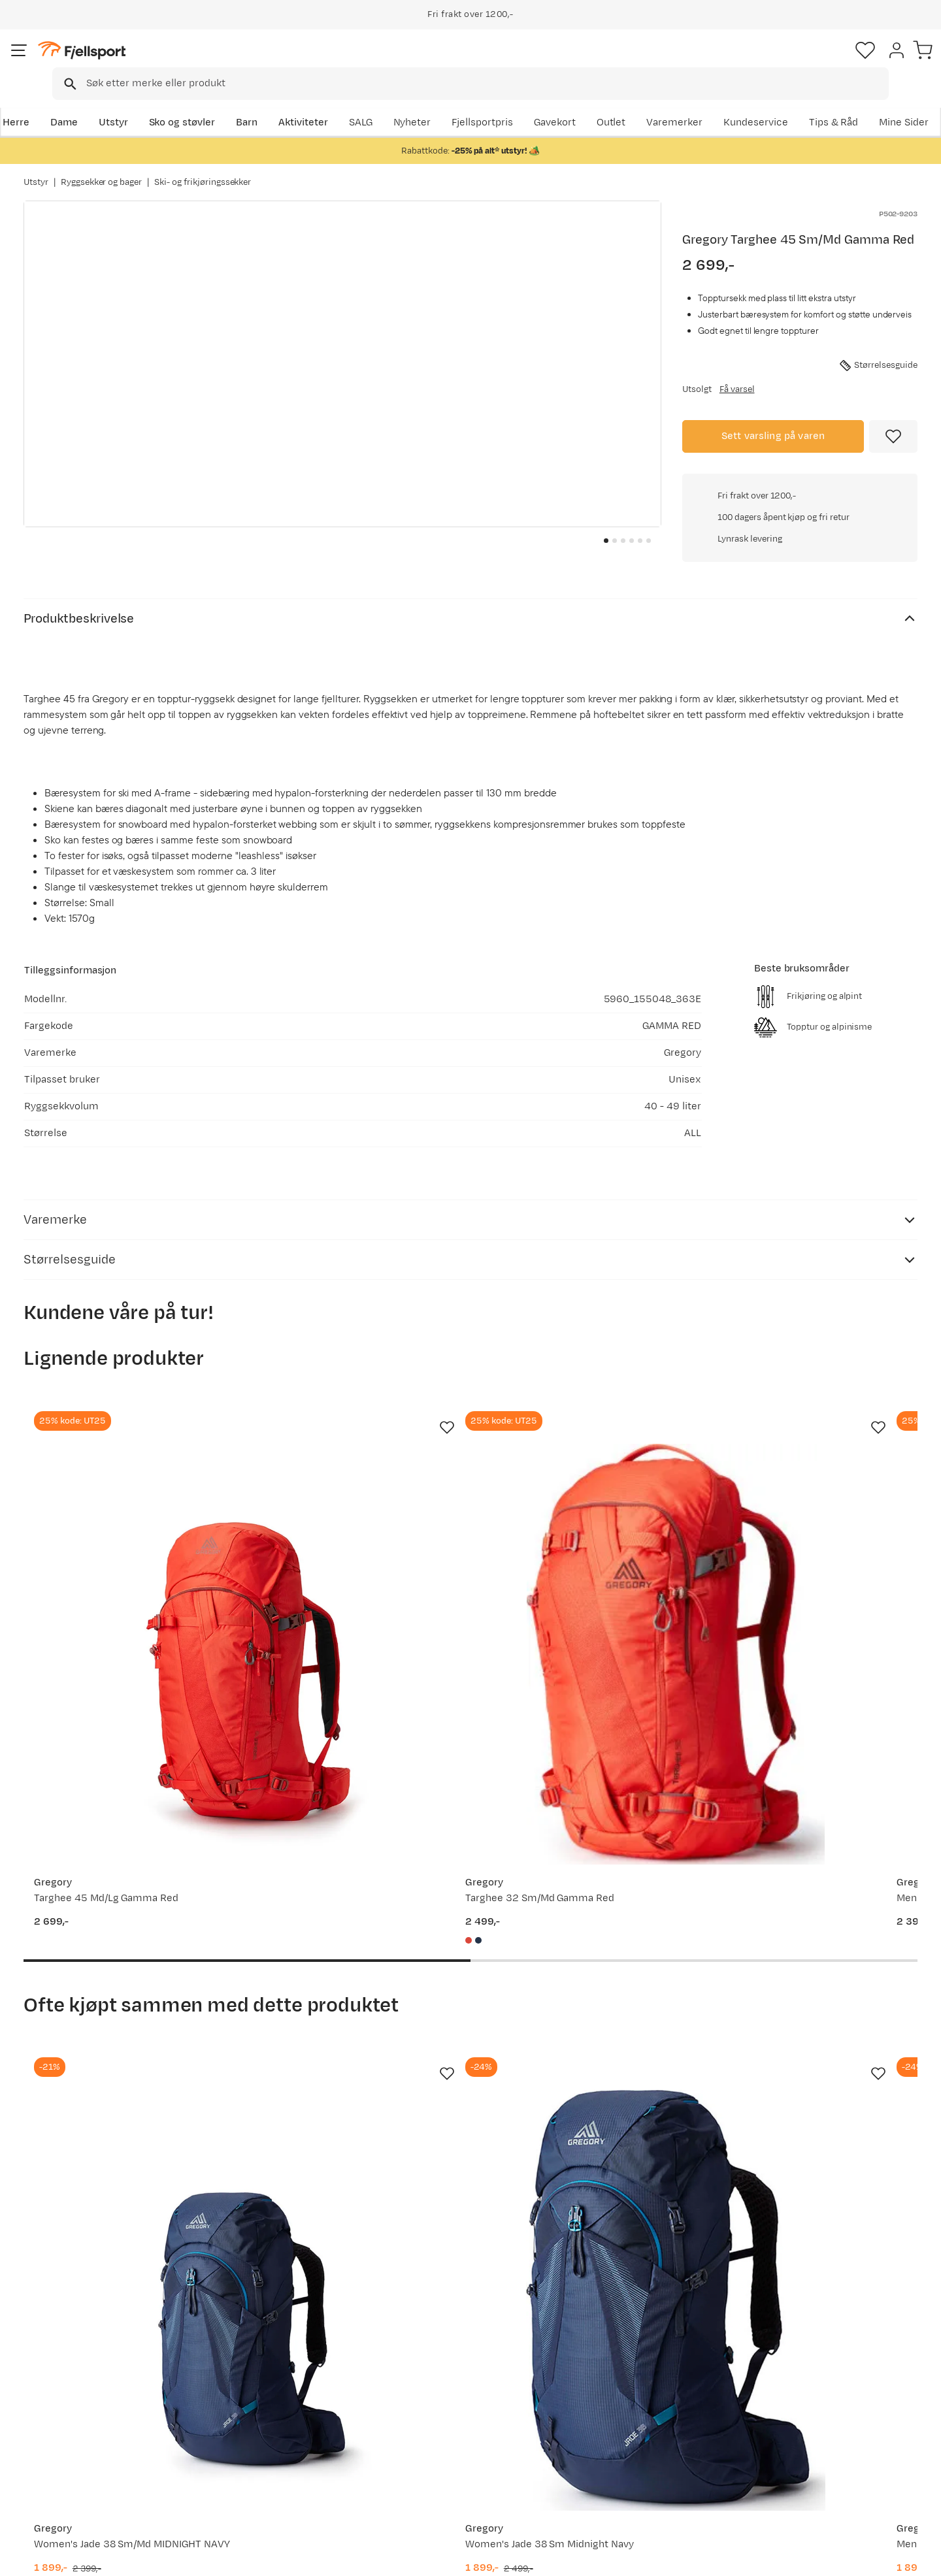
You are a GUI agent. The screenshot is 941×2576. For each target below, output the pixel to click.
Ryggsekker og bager (101, 169)
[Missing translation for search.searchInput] (224, 62)
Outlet (740, 102)
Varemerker (804, 102)
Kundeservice (885, 102)
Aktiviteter (325, 102)
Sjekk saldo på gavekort (91, 2404)
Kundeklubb (426, 2404)
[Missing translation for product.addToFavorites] (893, 434)
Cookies (916, 2557)
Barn (268, 102)
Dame (85, 102)
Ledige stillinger (435, 2446)
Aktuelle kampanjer (263, 2383)
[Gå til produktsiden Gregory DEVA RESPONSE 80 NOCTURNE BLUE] (817, 1971)
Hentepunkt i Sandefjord (93, 2467)
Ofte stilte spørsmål (83, 2383)
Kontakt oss (64, 2488)
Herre (37, 102)
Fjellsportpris (674, 102)
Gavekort (238, 2446)
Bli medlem (863, 2271)
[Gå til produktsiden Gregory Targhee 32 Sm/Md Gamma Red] (355, 1518)
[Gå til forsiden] (90, 62)
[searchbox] (497, 62)
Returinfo (59, 2425)
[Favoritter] (826, 62)
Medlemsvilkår (433, 2425)
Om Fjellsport (430, 2383)
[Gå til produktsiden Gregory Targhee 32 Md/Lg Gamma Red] (817, 1518)
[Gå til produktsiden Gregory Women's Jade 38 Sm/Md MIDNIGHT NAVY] (123, 1971)
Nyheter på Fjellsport (266, 2404)
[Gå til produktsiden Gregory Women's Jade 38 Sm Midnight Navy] (355, 1971)
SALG (553, 102)
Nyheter (604, 102)
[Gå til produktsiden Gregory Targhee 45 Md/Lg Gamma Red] (123, 1518)
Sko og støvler (204, 102)
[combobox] (481, 62)
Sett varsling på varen (773, 434)
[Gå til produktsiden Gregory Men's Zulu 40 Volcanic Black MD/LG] (586, 1971)
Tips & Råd (61, 2446)
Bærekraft (422, 2467)
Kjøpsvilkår (857, 2557)
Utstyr (135, 102)
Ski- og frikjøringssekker (202, 169)
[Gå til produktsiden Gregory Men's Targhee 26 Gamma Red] (586, 1518)
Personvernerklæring (775, 2557)
